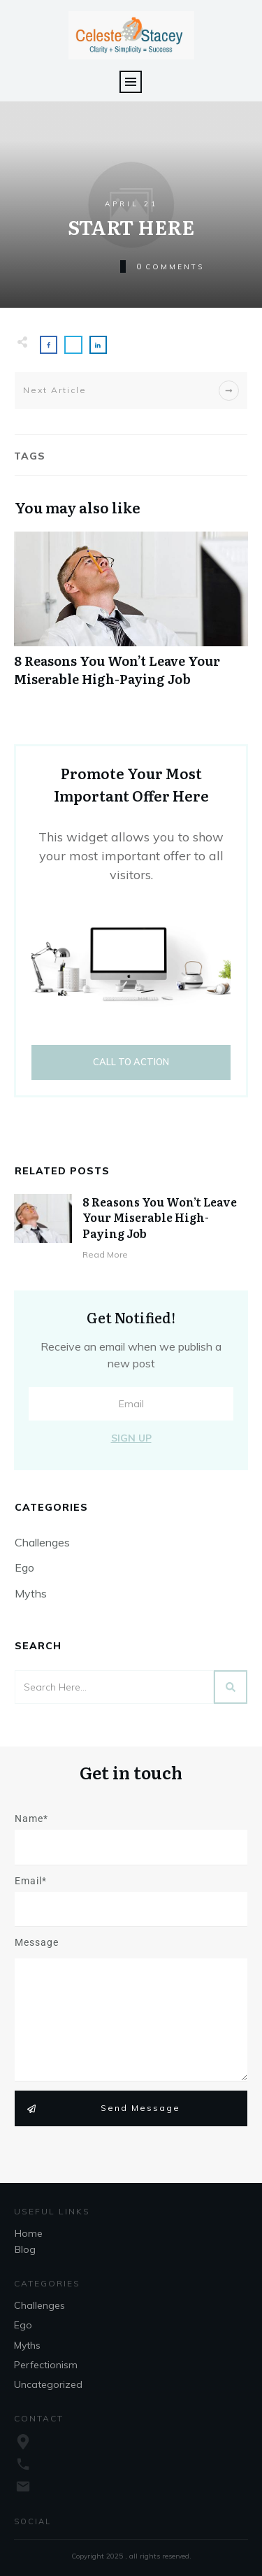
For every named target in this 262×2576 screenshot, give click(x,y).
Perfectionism (46, 2364)
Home (29, 2233)
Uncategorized (48, 2384)
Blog (25, 2249)
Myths (31, 1593)
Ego (24, 1567)
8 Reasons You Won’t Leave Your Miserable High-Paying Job (131, 616)
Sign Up (131, 1438)
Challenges (42, 1542)
